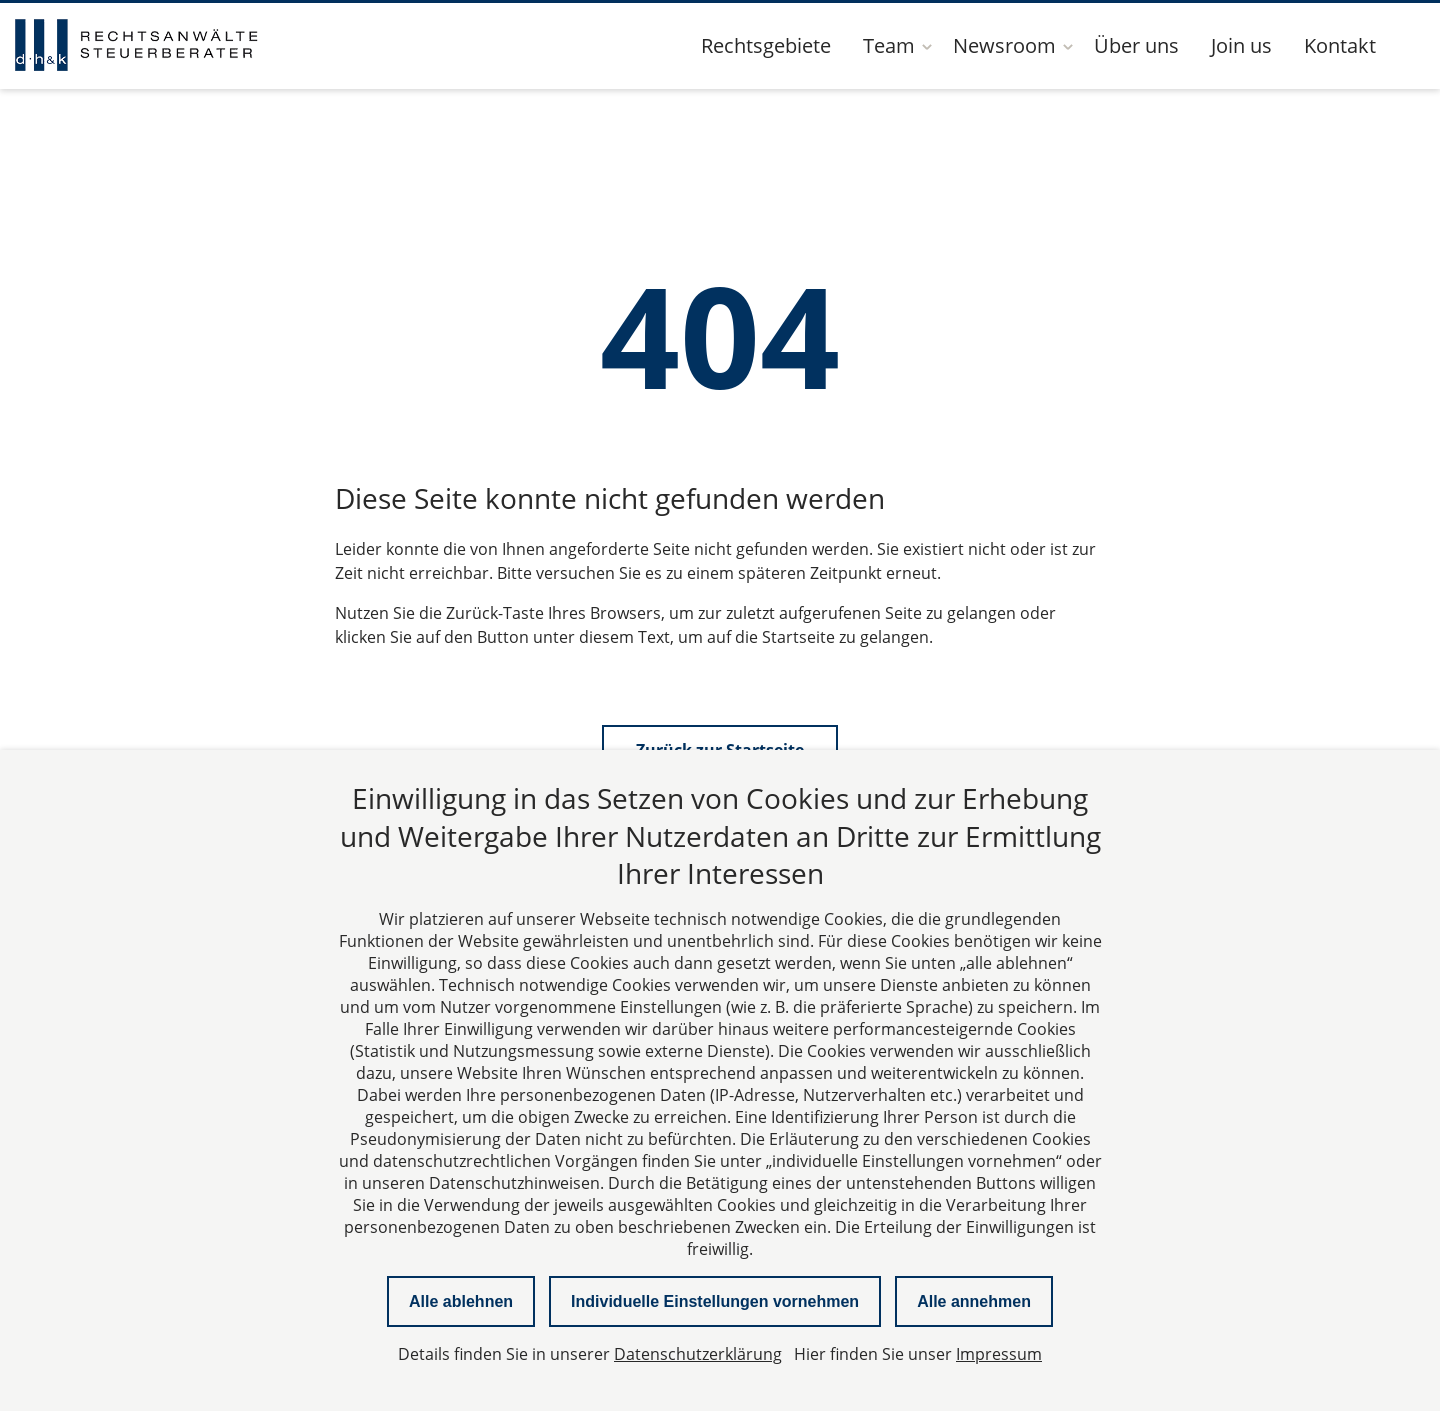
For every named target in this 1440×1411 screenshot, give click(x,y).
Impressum (999, 1354)
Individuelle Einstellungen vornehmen (715, 1301)
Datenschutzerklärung (698, 1354)
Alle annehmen (974, 1301)
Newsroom (1004, 45)
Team (889, 45)
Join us (1241, 45)
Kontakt (1340, 45)
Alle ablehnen (461, 1301)
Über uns (1136, 45)
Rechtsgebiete (766, 45)
